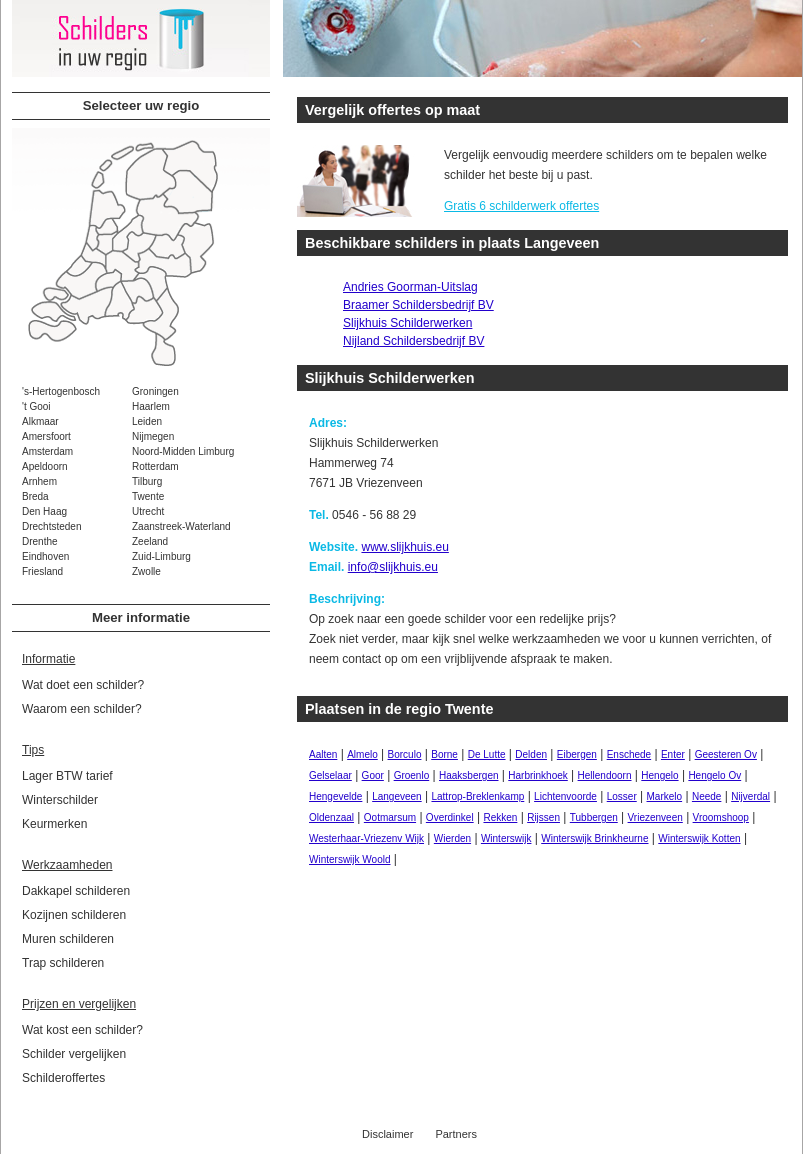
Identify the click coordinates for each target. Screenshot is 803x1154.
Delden (531, 754)
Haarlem (151, 406)
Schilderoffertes (63, 1078)
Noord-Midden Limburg (183, 451)
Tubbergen (594, 817)
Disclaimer (387, 1134)
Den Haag (44, 511)
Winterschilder (60, 800)
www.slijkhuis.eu (404, 547)
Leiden (147, 421)
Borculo (405, 754)
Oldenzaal (331, 817)
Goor (373, 775)
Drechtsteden (51, 526)
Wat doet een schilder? (83, 685)
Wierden (452, 838)
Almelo (362, 754)
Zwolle (146, 571)
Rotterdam (155, 466)
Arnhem (39, 481)
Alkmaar (40, 421)
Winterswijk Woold (350, 859)
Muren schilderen (68, 939)
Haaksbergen (468, 775)
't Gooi (36, 406)
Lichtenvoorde (565, 796)
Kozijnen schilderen (74, 915)
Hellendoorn (605, 775)
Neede (706, 796)
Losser (622, 796)
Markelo (665, 796)
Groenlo (412, 775)
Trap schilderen (63, 963)
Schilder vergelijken (74, 1054)
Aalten (323, 754)
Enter (673, 754)
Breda (35, 496)
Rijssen (543, 817)
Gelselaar (330, 775)
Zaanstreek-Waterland (181, 526)
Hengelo (659, 775)
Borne (444, 754)
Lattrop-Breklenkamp (477, 796)
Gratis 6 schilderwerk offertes (521, 206)
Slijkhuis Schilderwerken (407, 323)
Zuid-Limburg (161, 556)
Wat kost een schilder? (82, 1030)
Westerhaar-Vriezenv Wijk (366, 838)
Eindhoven (45, 556)
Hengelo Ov (714, 775)
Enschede (629, 754)
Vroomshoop (721, 817)
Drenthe (40, 541)
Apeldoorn (45, 466)
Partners (456, 1134)
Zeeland (150, 541)
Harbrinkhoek (537, 775)
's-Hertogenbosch (61, 391)
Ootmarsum (390, 817)
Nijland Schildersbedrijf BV (413, 341)
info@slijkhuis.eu (393, 567)
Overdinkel (450, 817)
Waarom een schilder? (82, 709)
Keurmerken (54, 824)
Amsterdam (47, 451)
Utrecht (148, 511)
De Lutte (487, 754)
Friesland (42, 571)
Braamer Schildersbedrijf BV (418, 305)
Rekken (500, 817)
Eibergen (577, 754)
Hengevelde (335, 796)
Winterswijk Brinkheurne (594, 838)
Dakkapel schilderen (76, 891)
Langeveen (397, 796)
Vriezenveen (655, 817)
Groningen (155, 391)
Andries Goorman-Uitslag (410, 287)
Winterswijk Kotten (699, 838)
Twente (148, 496)
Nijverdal (750, 796)
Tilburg (147, 481)
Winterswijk (506, 838)
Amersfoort (46, 436)
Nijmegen (153, 436)
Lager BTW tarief (67, 776)
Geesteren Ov (726, 754)
